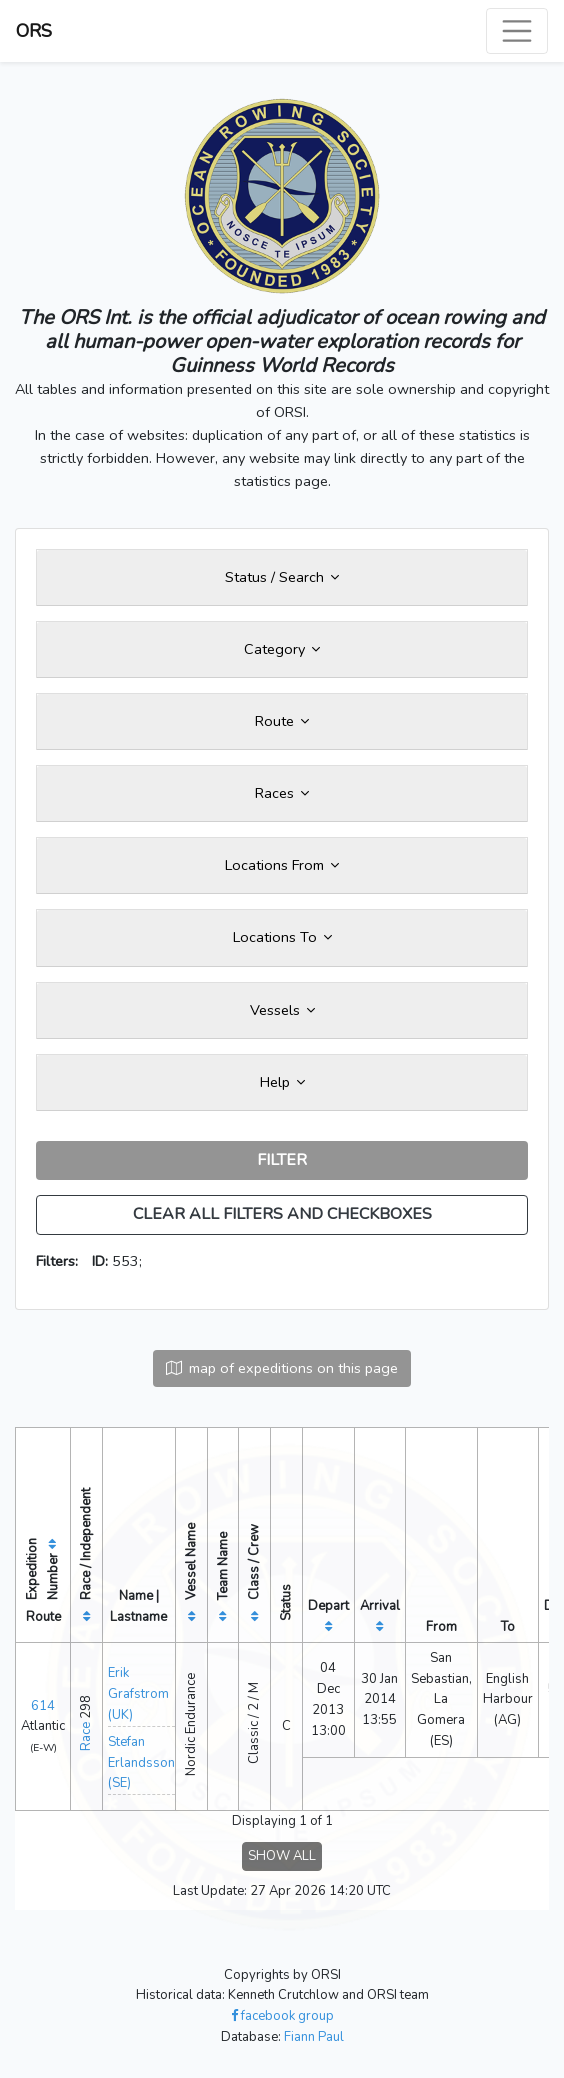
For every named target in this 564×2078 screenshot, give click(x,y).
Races (282, 793)
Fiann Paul (314, 2037)
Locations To (282, 937)
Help (282, 1082)
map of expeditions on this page (282, 1368)
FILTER (282, 1160)
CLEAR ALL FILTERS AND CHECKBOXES (282, 1214)
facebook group (282, 2016)
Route (282, 721)
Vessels (282, 1010)
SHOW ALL (282, 1856)
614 (43, 1706)
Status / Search (282, 577)
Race (86, 1736)
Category (282, 649)
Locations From (282, 865)
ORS (34, 31)
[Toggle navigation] (517, 31)
